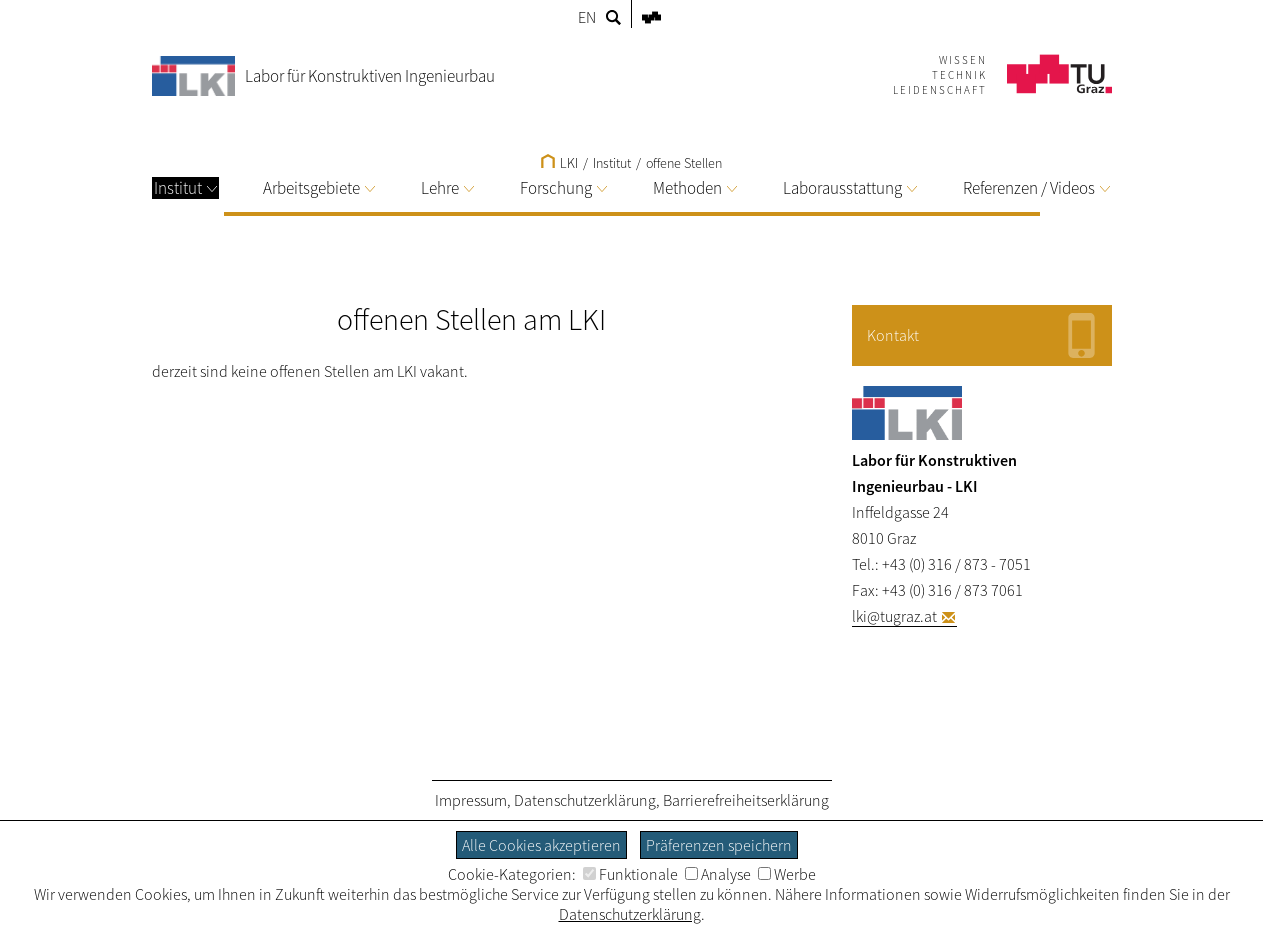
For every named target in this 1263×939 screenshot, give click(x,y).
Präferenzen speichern (719, 845)
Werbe (787, 874)
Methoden (695, 188)
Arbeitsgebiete (319, 188)
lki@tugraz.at (894, 616)
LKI (559, 163)
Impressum (471, 800)
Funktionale (630, 874)
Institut (185, 188)
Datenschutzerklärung (585, 800)
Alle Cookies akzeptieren (541, 845)
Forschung (563, 188)
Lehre (447, 188)
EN (587, 17)
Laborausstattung (850, 188)
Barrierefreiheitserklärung (746, 800)
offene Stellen (684, 163)
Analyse (718, 874)
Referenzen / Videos (1036, 188)
